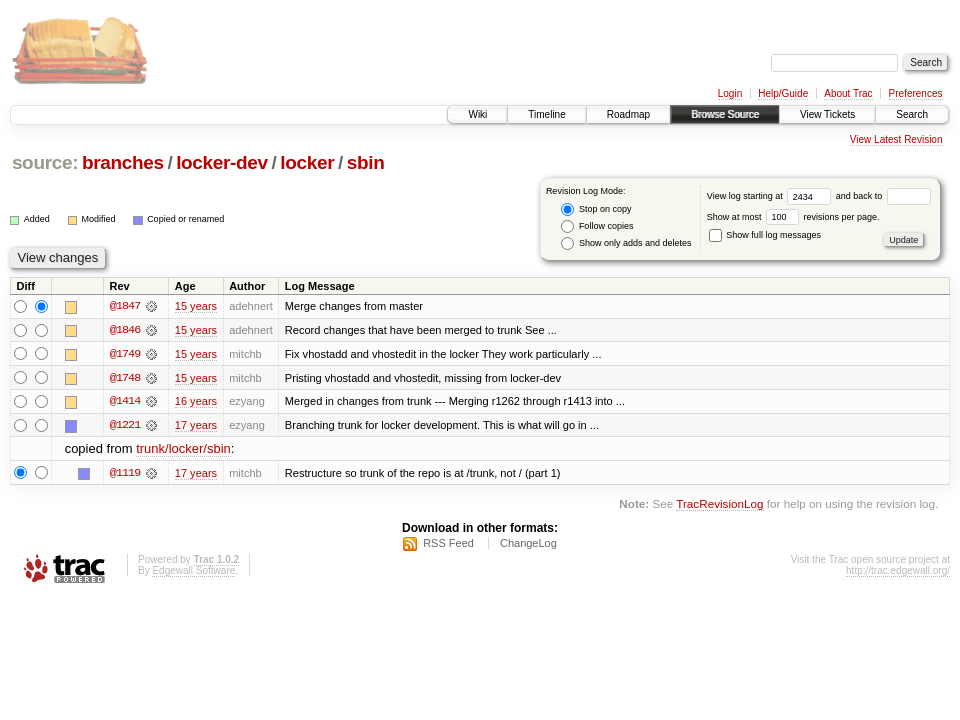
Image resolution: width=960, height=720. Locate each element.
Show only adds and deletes (626, 243)
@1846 (125, 330)
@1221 (125, 426)
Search (912, 114)
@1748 (125, 378)
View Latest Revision (896, 139)
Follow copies (597, 226)
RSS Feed (448, 545)
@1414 (125, 402)
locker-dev (222, 162)
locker (307, 162)
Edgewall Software (193, 572)
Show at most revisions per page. (793, 217)
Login (730, 93)
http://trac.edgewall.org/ (898, 572)
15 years (196, 306)
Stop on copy (596, 209)
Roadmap (628, 114)
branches (123, 162)
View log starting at (771, 196)
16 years (196, 402)
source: (45, 162)
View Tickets (827, 114)
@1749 (125, 354)
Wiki (477, 114)
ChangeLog (528, 545)
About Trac (848, 93)
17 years (196, 426)
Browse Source (725, 114)
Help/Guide (783, 93)
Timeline (546, 114)
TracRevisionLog (719, 504)
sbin (366, 162)
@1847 (125, 306)
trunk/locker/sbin (183, 450)
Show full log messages (765, 235)
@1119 (125, 474)
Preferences (916, 93)
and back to (883, 196)
